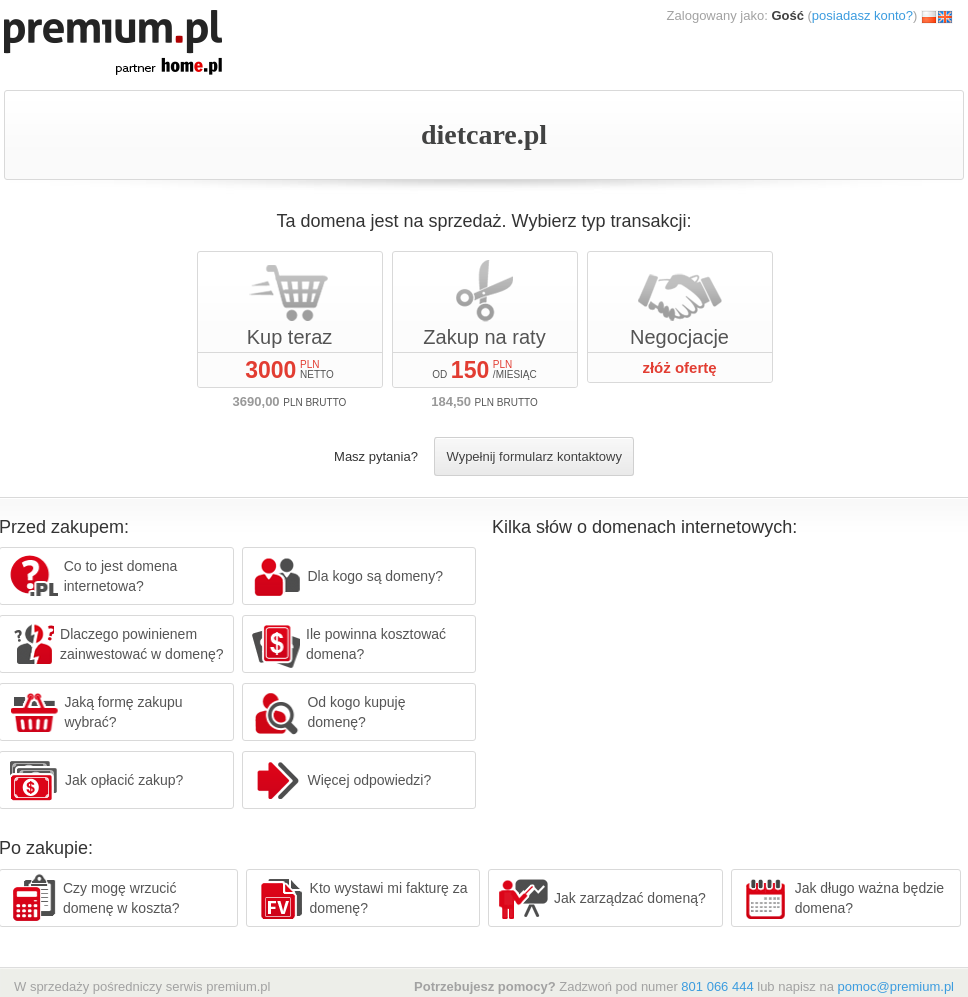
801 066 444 (717, 986)
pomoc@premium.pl (895, 986)
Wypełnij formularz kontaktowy (533, 456)
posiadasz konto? (862, 15)
